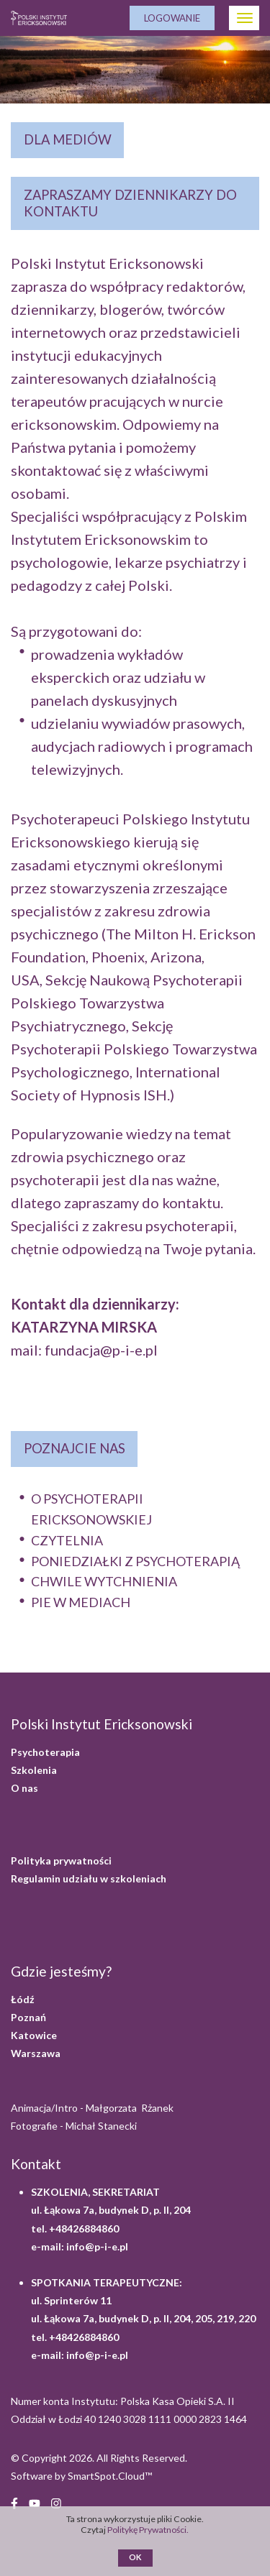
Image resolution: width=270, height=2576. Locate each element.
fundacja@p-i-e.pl (101, 1349)
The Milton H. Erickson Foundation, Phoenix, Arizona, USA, (133, 956)
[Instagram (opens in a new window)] (56, 2501)
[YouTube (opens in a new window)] (34, 2501)
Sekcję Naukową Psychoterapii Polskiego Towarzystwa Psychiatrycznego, (127, 1002)
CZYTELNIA (67, 1540)
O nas (24, 1788)
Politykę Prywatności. (148, 2529)
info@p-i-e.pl (97, 2246)
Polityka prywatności (61, 1860)
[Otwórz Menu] (244, 18)
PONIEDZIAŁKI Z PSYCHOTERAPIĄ (135, 1561)
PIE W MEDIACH (80, 1602)
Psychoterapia (45, 1752)
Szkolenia (34, 1770)
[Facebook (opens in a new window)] (14, 2501)
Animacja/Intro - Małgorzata (93, 2108)
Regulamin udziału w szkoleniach (88, 1878)
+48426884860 (84, 2228)
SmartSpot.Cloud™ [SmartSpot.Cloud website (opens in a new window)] (110, 2476)
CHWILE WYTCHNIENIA (104, 1581)
